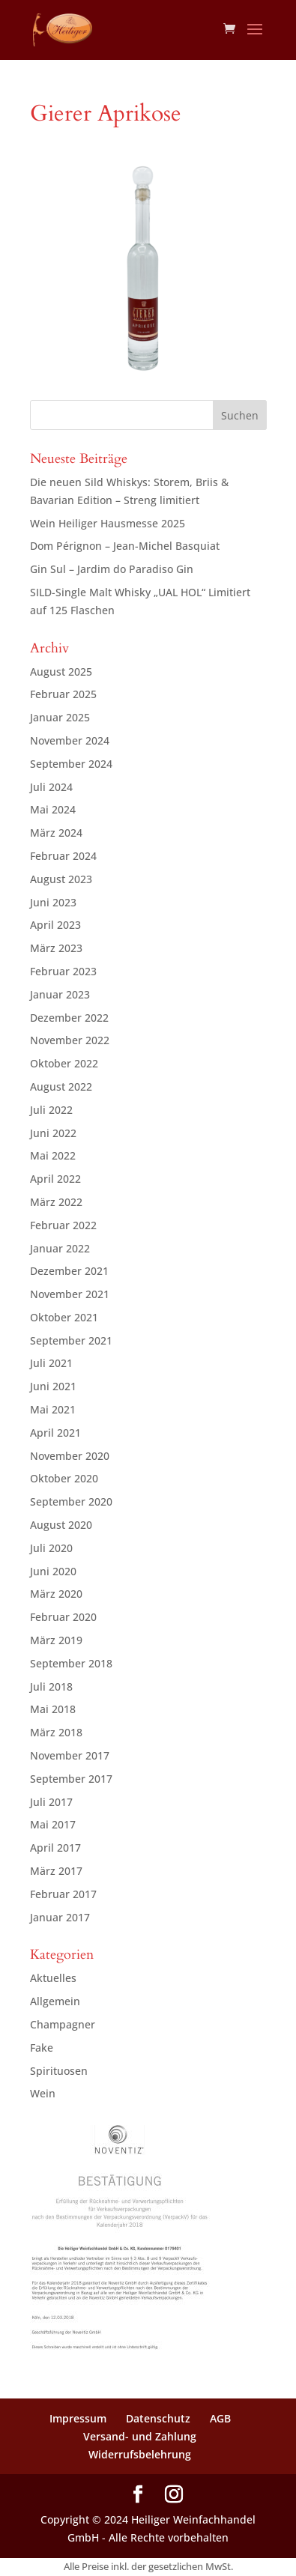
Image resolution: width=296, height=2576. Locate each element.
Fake (41, 2047)
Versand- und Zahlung (139, 2436)
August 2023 (61, 879)
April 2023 (55, 925)
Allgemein (55, 2001)
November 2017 (69, 1755)
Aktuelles (53, 1978)
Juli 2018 (51, 1686)
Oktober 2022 (64, 1063)
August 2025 (61, 671)
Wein (42, 2093)
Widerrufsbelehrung (139, 2454)
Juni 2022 (53, 1133)
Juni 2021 (53, 1386)
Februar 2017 (63, 1894)
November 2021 (69, 1294)
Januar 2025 (60, 717)
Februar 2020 (63, 1617)
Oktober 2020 (64, 1478)
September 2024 (71, 764)
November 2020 (69, 1456)
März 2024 (56, 832)
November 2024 (69, 740)
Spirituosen (59, 2071)
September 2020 (71, 1501)
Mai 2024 (53, 809)
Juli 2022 (51, 1110)
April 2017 (55, 1847)
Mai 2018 (53, 1709)
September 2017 (71, 1779)
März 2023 (56, 948)
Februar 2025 (63, 694)
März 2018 (56, 1732)
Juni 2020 (53, 1571)
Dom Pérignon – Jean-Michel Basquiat (125, 546)
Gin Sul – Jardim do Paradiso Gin (111, 569)
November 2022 (69, 1040)
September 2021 (71, 1340)
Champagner (62, 2024)
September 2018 (71, 1663)
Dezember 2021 (69, 1271)
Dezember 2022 (69, 1017)
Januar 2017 (60, 1917)
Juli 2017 (51, 1802)
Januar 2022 (60, 1248)
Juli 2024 (51, 787)
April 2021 (55, 1432)
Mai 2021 (53, 1409)
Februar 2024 (63, 856)
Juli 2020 (51, 1548)
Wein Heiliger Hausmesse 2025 (107, 523)
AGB (220, 2418)
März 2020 (56, 1593)
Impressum (77, 2418)
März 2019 (56, 1640)
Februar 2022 (63, 1225)
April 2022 (55, 1179)
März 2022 (56, 1202)
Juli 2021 (51, 1363)
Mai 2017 (53, 1824)
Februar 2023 (63, 971)
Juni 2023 (53, 902)
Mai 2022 (53, 1155)
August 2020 (61, 1525)
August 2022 (61, 1086)
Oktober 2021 (64, 1317)
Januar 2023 (60, 994)
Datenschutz (158, 2418)
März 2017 (56, 1871)
